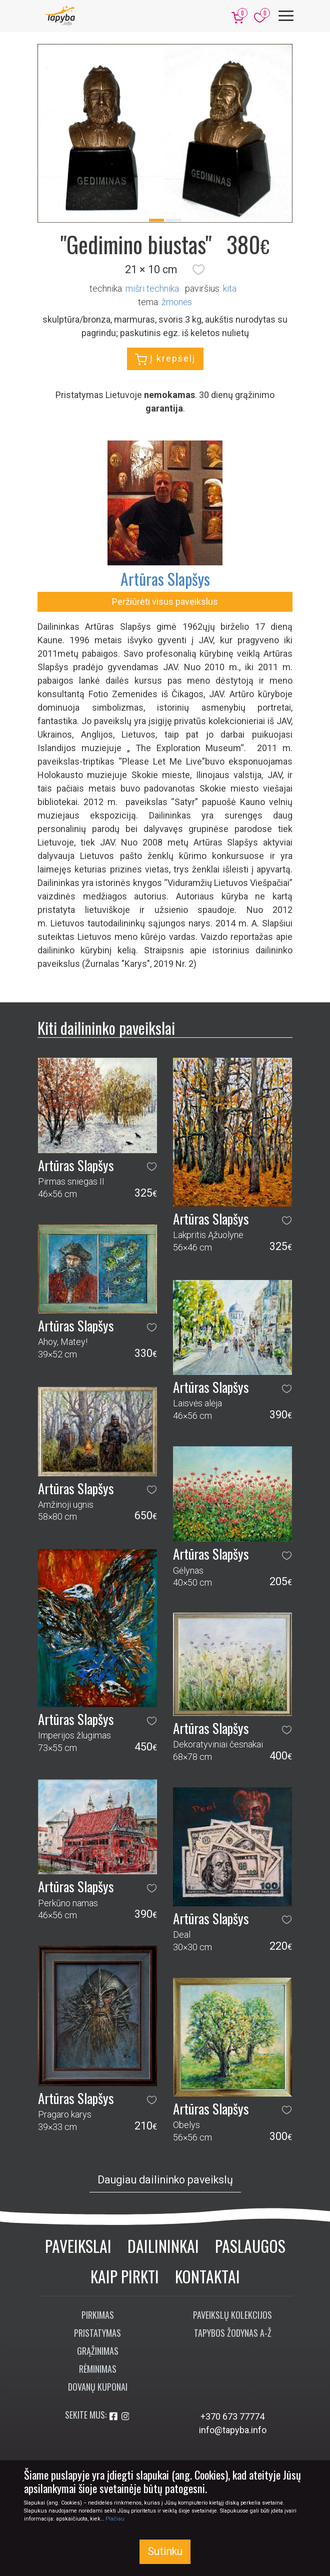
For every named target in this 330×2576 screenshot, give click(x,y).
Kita (229, 288)
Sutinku (165, 2551)
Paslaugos (250, 2245)
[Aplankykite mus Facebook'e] (114, 2416)
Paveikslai (78, 2245)
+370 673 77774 (232, 2416)
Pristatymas (97, 2332)
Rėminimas (97, 2368)
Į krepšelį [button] (165, 359)
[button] (198, 270)
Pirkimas (98, 2314)
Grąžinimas (97, 2350)
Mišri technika (152, 288)
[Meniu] (286, 15)
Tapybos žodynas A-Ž (233, 2332)
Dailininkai (163, 2245)
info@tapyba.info (232, 2430)
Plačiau (115, 2519)
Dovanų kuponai (98, 2386)
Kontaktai (207, 2276)
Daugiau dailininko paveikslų (165, 2179)
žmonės (177, 302)
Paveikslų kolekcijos (232, 2314)
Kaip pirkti (124, 2276)
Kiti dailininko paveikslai (106, 1027)
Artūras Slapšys (165, 578)
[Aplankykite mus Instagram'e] (125, 2416)
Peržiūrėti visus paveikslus (165, 601)
